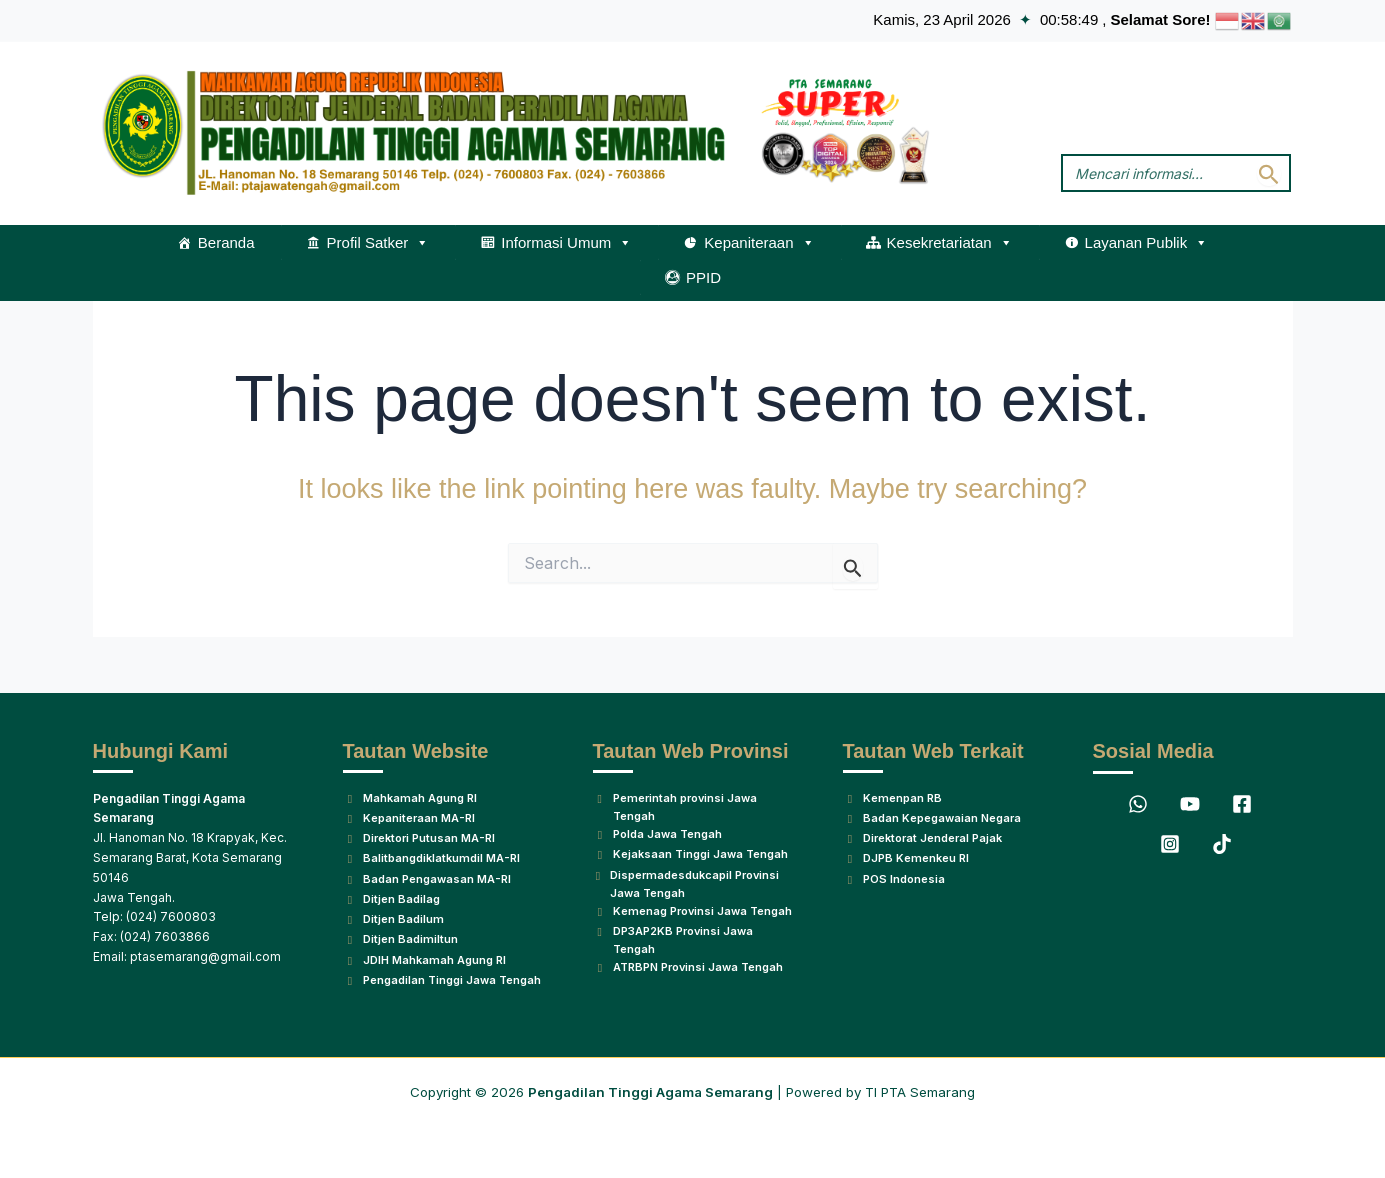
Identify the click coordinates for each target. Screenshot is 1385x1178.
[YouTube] (1190, 748)
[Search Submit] (1269, 174)
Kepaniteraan (759, 243)
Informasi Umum (566, 243)
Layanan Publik (1147, 243)
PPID (703, 277)
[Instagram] (1170, 788)
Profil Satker (378, 243)
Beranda (226, 242)
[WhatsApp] (1138, 748)
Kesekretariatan (950, 243)
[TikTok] (1222, 788)
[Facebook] (1242, 748)
